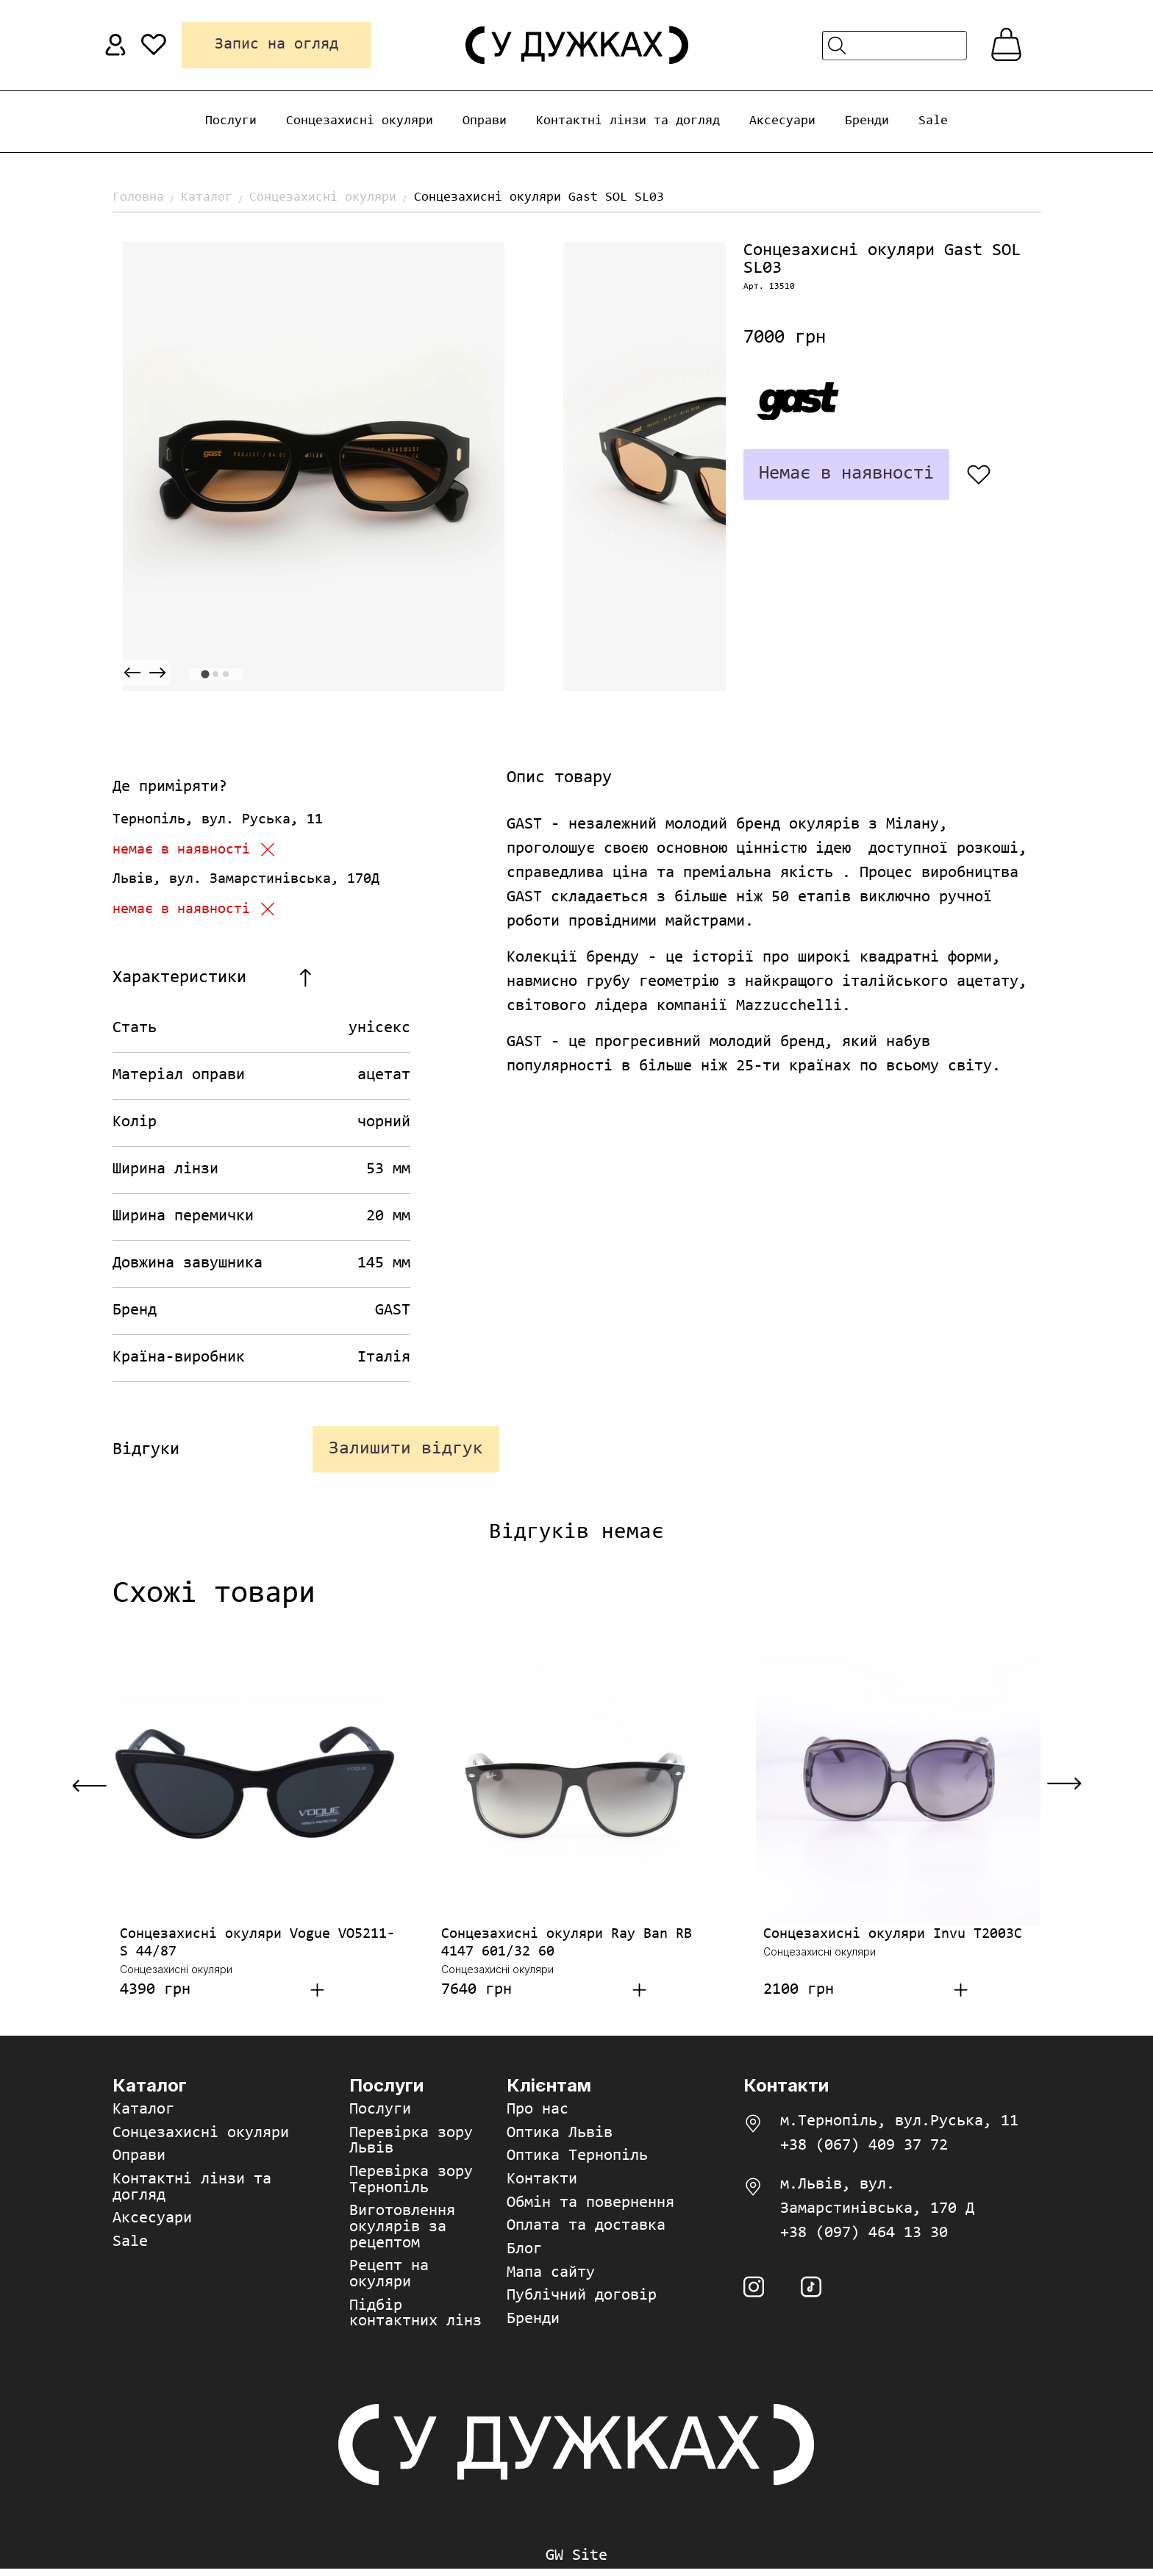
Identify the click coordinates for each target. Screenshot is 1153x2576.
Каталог (206, 197)
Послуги (231, 121)
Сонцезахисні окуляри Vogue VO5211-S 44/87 (257, 1947)
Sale (933, 121)
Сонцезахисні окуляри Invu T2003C (892, 1938)
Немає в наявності (841, 474)
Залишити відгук (403, 1451)
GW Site (576, 2563)
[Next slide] (157, 673)
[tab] (205, 674)
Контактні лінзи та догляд (628, 121)
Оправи (485, 121)
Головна (138, 197)
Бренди (867, 121)
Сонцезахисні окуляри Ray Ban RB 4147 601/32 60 (566, 1947)
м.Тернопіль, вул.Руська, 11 (899, 2126)
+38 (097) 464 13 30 (864, 2238)
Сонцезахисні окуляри (359, 121)
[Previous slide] (132, 673)
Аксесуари (782, 121)
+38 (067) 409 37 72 (864, 2150)
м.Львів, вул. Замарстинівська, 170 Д (877, 2201)
